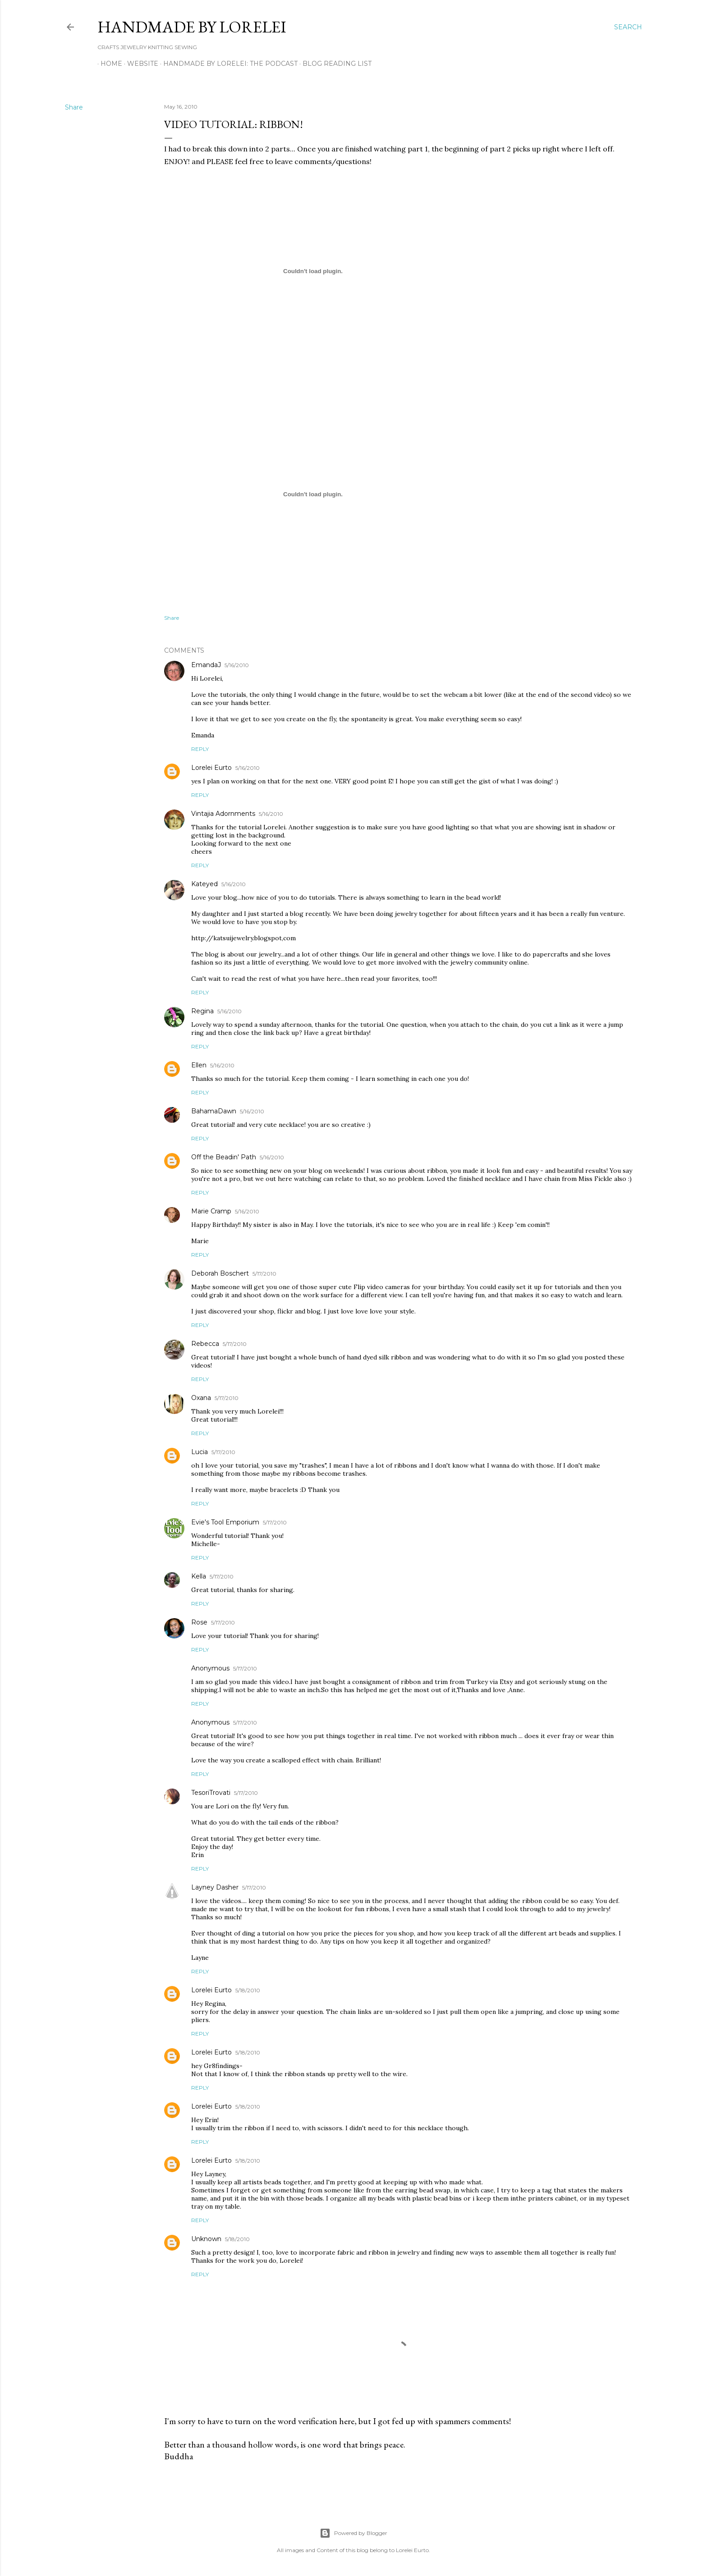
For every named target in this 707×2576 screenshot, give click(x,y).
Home (108, 63)
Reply (200, 749)
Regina (202, 1011)
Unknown (206, 2239)
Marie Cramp (211, 1211)
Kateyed (204, 884)
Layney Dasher (215, 1887)
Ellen (199, 1065)
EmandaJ (206, 665)
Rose (199, 1622)
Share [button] (74, 107)
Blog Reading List (333, 63)
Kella (198, 1576)
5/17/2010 (264, 1273)
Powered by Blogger (353, 2533)
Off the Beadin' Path (223, 1157)
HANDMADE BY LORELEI (191, 26)
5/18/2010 (247, 1990)
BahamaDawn (213, 1111)
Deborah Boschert (220, 1273)
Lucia (199, 1452)
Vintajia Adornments (223, 814)
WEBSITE (139, 63)
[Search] (628, 27)
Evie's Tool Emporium (225, 1522)
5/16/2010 (237, 665)
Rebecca (205, 1344)
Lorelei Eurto (211, 768)
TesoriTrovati (210, 1793)
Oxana (201, 1398)
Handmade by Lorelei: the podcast (227, 63)
